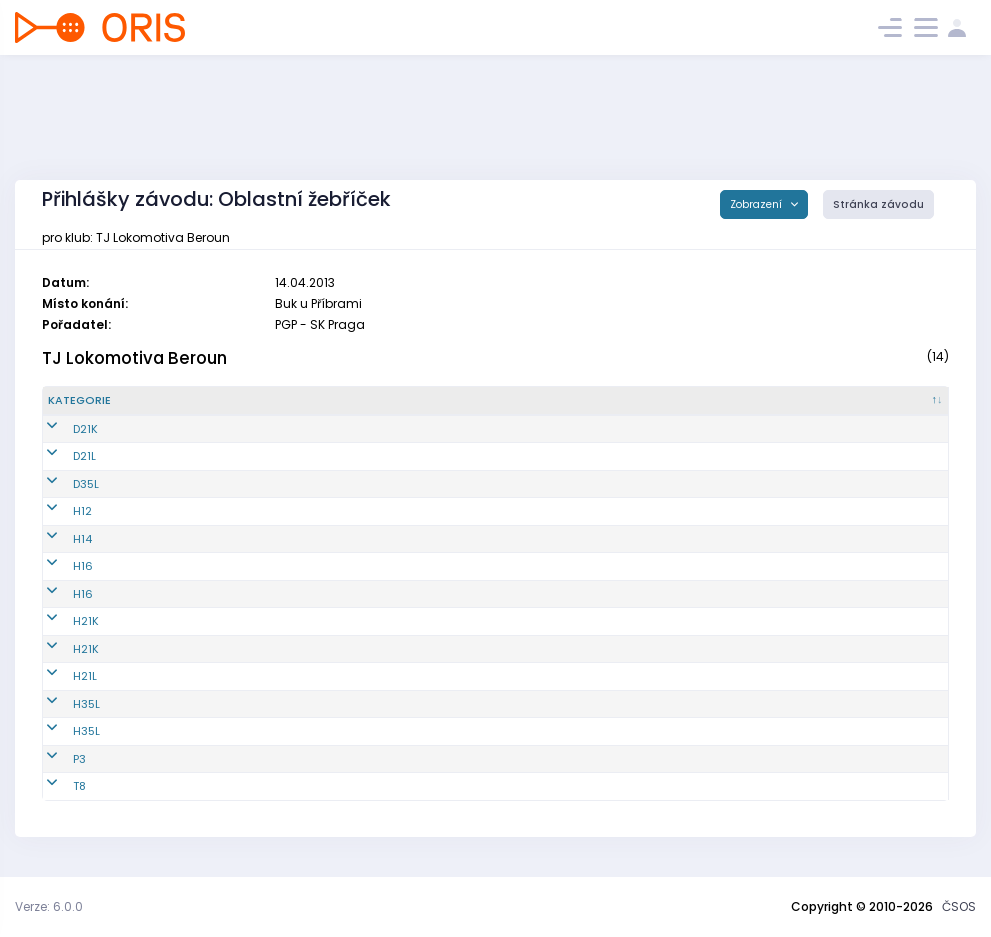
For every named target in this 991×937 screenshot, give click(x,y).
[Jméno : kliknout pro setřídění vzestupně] (507, 401)
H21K (61, 621)
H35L (61, 704)
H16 (58, 566)
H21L (60, 676)
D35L (61, 484)
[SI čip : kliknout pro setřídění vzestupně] (877, 401)
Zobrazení (757, 204)
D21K (60, 429)
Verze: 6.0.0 (49, 906)
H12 (57, 511)
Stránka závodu (878, 204)
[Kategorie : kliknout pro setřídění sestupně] (125, 401)
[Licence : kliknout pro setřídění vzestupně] (733, 401)
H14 (57, 539)
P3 (54, 759)
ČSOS (959, 906)
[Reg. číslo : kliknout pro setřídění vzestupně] (279, 401)
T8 (54, 786)
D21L (59, 456)
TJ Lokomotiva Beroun (134, 358)
